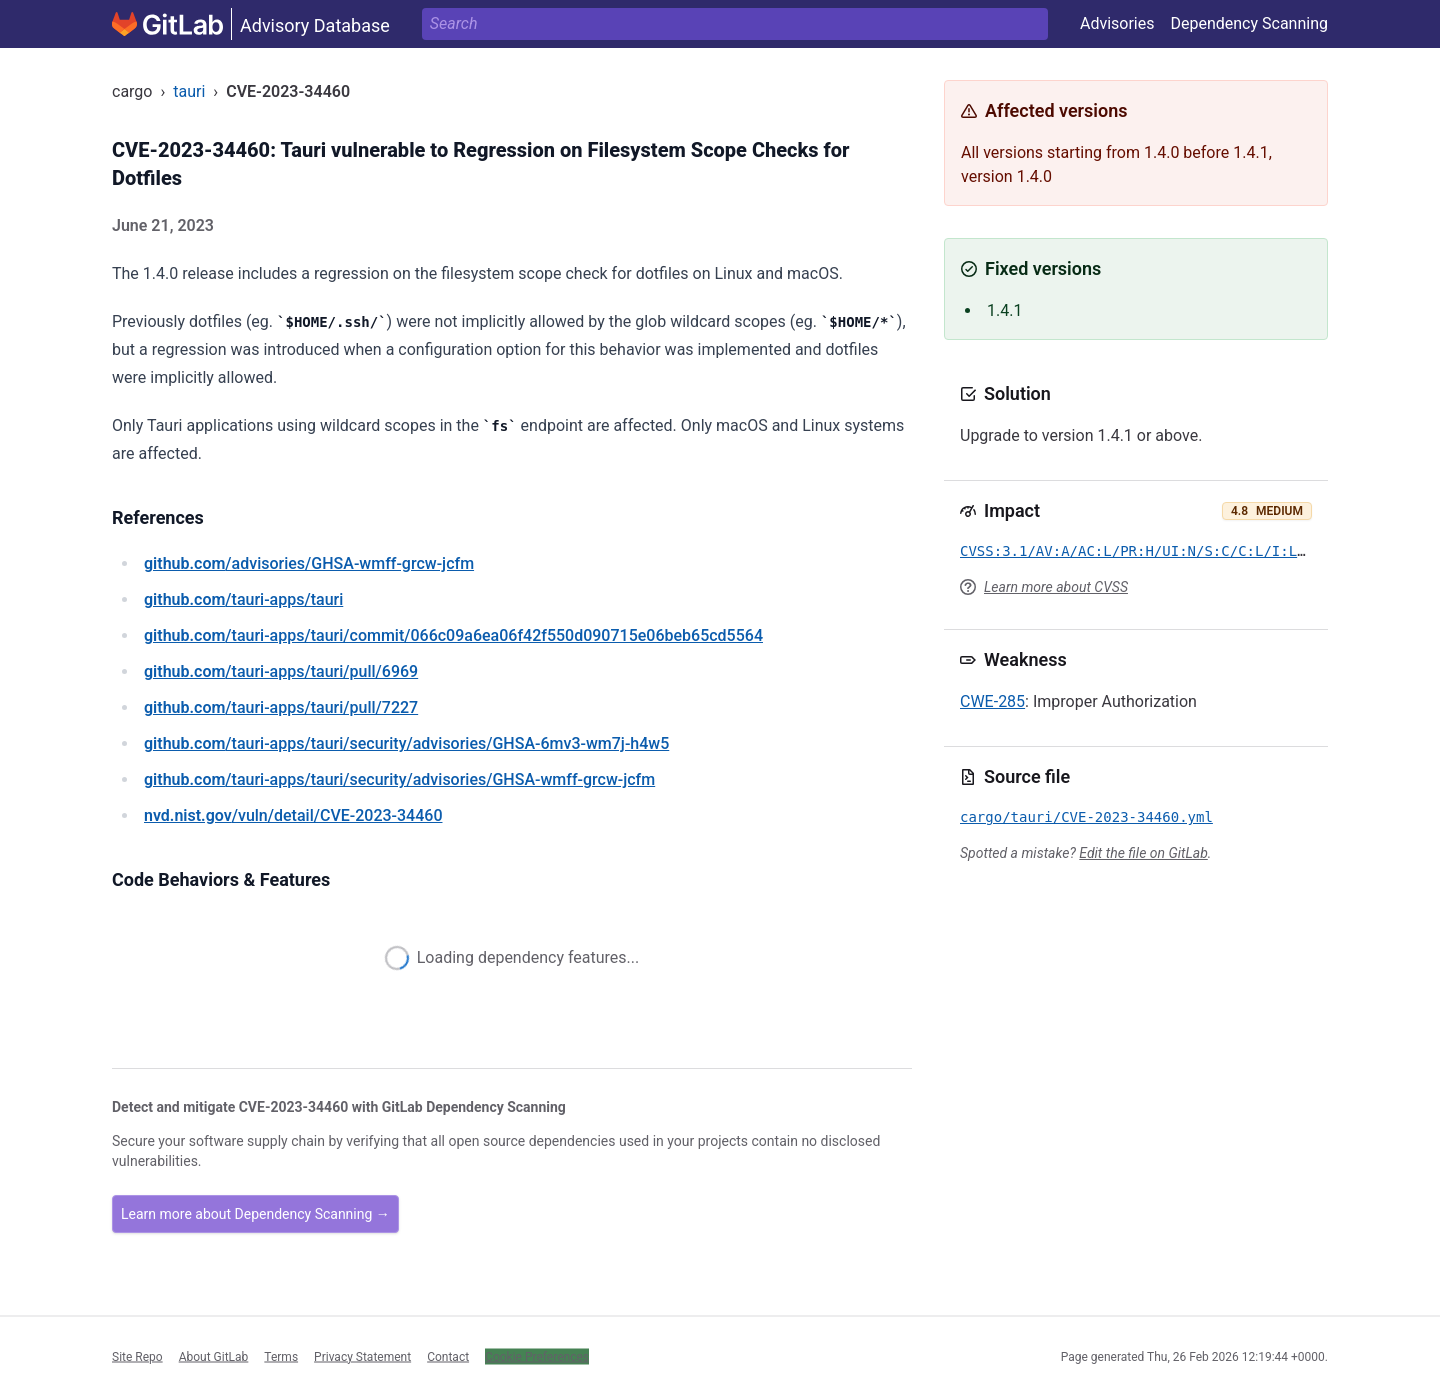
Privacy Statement (362, 1356)
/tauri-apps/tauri (243, 599)
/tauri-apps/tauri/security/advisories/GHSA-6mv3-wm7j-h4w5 (406, 743)
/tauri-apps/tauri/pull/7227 (281, 707)
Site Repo (137, 1356)
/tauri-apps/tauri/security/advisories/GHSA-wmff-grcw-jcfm (399, 779)
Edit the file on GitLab (1143, 853)
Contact (448, 1356)
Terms (281, 1356)
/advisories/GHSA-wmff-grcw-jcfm (309, 563)
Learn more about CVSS (1056, 587)
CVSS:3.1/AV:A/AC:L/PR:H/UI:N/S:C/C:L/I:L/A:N (1145, 551)
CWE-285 (992, 701)
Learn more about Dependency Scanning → (255, 1214)
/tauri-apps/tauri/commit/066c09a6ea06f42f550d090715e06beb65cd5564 (453, 635)
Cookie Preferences (537, 1356)
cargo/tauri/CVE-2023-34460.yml (1086, 817)
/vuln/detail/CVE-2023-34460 (293, 815)
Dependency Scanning (1249, 23)
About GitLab (214, 1356)
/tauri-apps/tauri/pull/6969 (281, 671)
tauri (189, 91)
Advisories (1117, 23)
